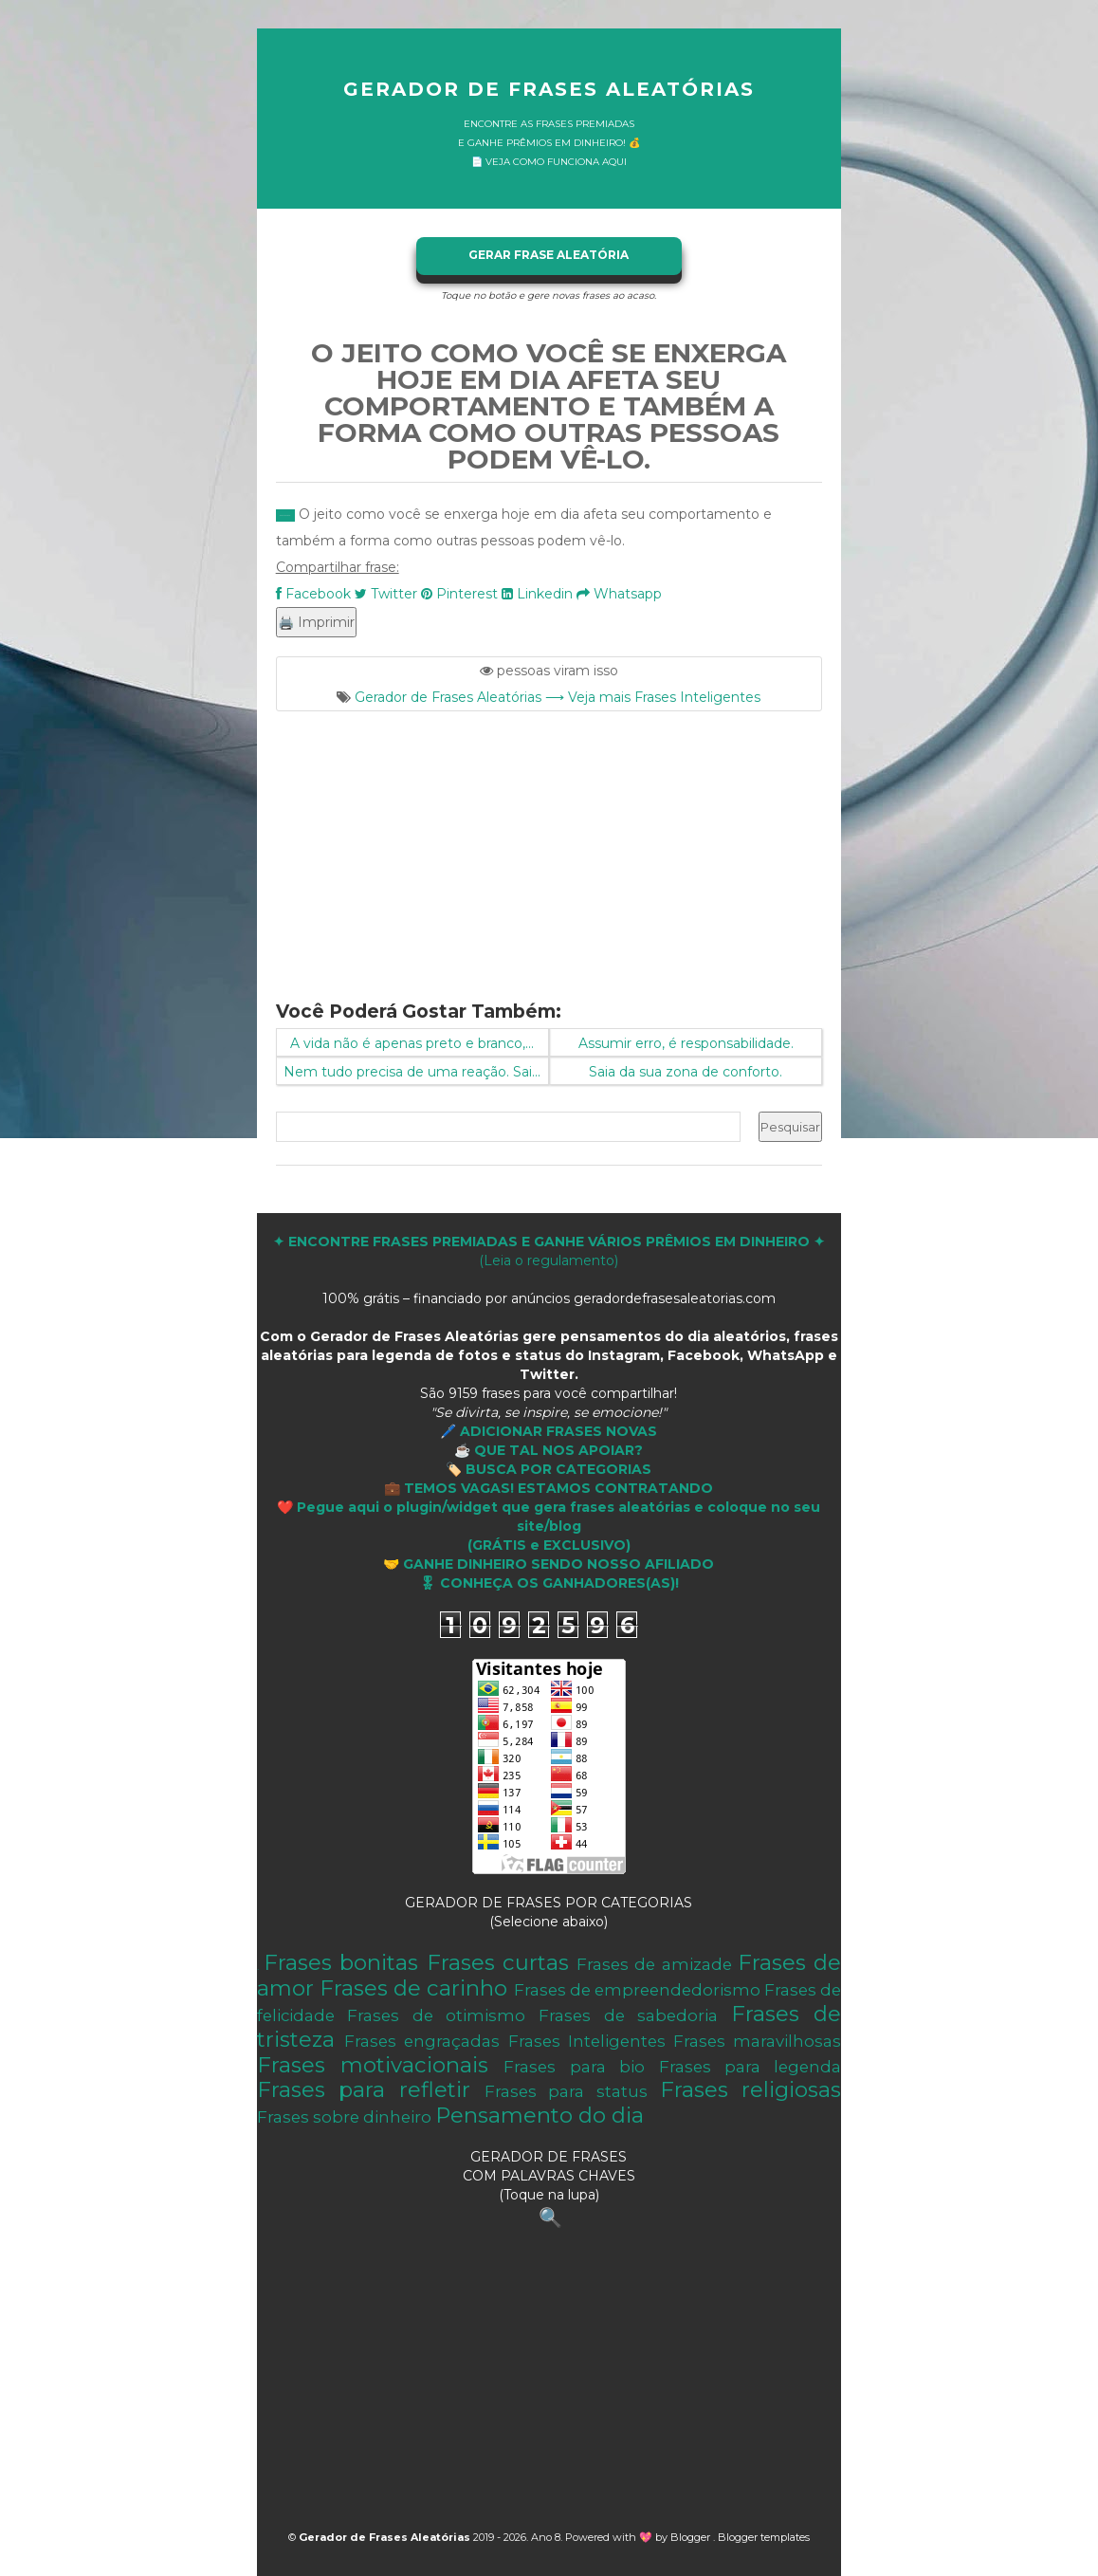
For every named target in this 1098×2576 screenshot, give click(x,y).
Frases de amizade (654, 1964)
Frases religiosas (751, 2089)
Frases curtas (498, 1962)
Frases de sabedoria (628, 2015)
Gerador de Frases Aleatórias (549, 89)
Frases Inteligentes (587, 2041)
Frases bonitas (341, 1962)
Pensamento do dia (539, 2115)
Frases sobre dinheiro (344, 2116)
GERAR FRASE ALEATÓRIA (548, 255)
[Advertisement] (549, 844)
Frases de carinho (413, 1988)
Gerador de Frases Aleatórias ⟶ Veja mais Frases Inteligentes (557, 697)
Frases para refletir (363, 2089)
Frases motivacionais (372, 2065)
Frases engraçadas (422, 2041)
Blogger (691, 2537)
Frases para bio (574, 2066)
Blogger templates (764, 2537)
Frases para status (566, 2091)
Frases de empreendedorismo (637, 1989)
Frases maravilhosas (757, 2041)
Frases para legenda (750, 2066)
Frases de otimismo (436, 2015)
